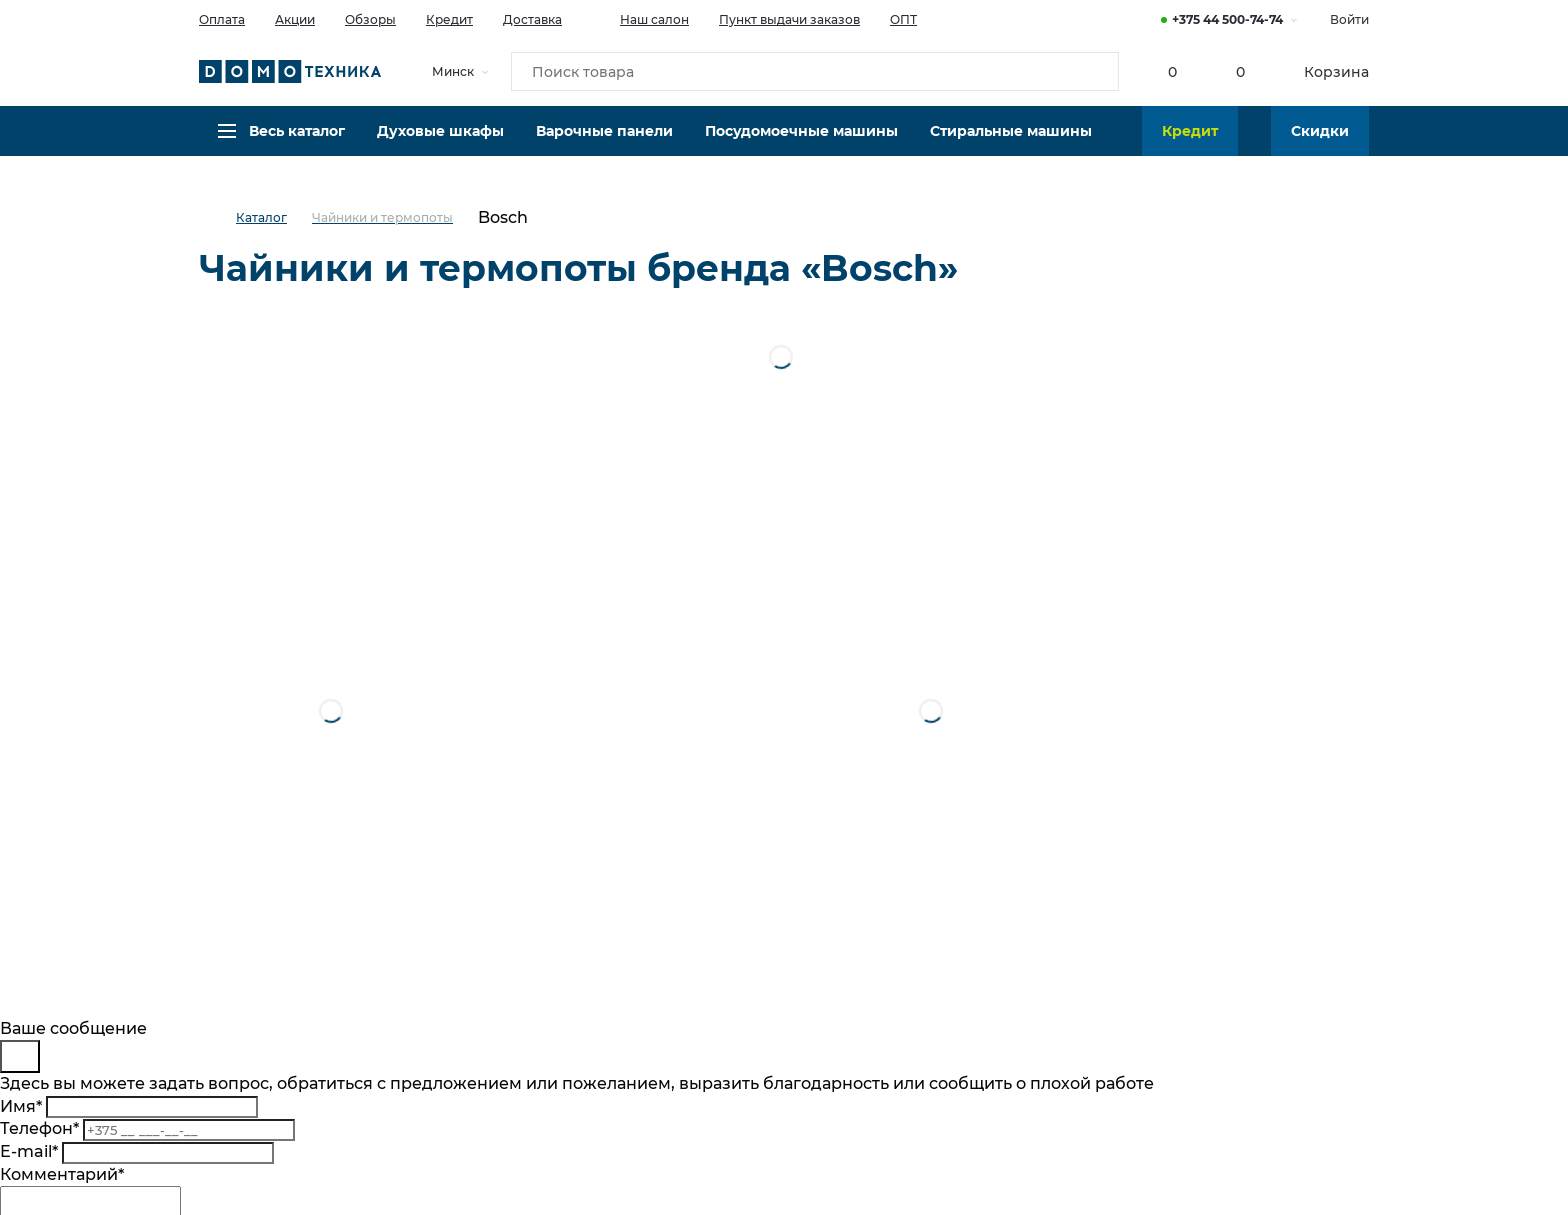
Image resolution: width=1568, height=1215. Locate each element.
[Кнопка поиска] (1095, 74)
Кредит (449, 19)
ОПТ (903, 19)
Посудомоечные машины (801, 145)
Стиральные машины (1011, 145)
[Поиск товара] (815, 74)
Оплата (222, 19)
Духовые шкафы (440, 145)
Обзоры (370, 19)
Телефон (39, 1128)
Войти (1349, 19)
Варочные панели (604, 145)
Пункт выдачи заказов (789, 19)
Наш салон (640, 18)
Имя (21, 1106)
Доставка (532, 19)
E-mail (29, 1151)
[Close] (20, 1056)
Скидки (1320, 145)
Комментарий (62, 1174)
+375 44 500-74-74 (1227, 19)
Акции (295, 19)
